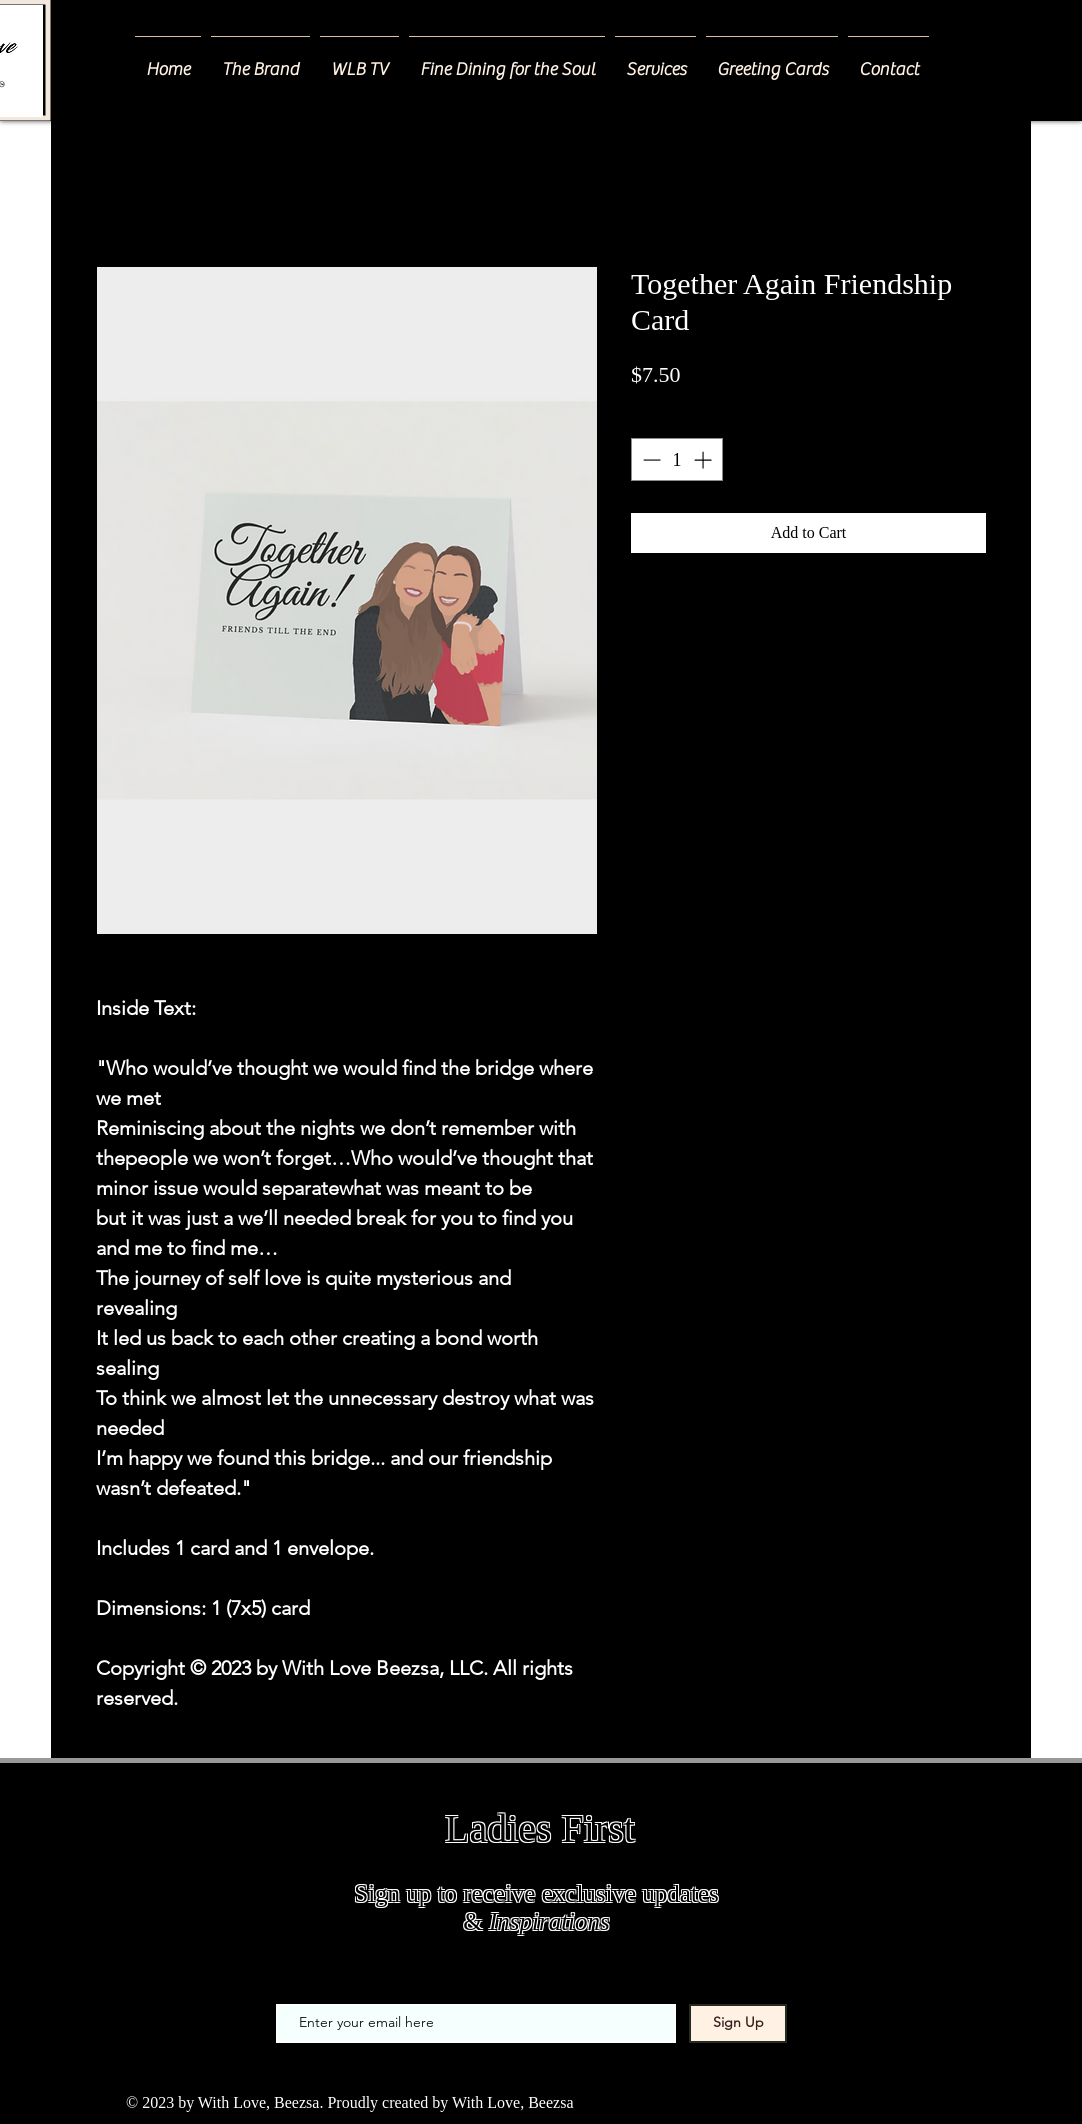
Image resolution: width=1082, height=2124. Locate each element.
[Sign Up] (738, 2023)
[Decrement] (649, 459)
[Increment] (704, 459)
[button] (655, 61)
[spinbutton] (677, 459)
